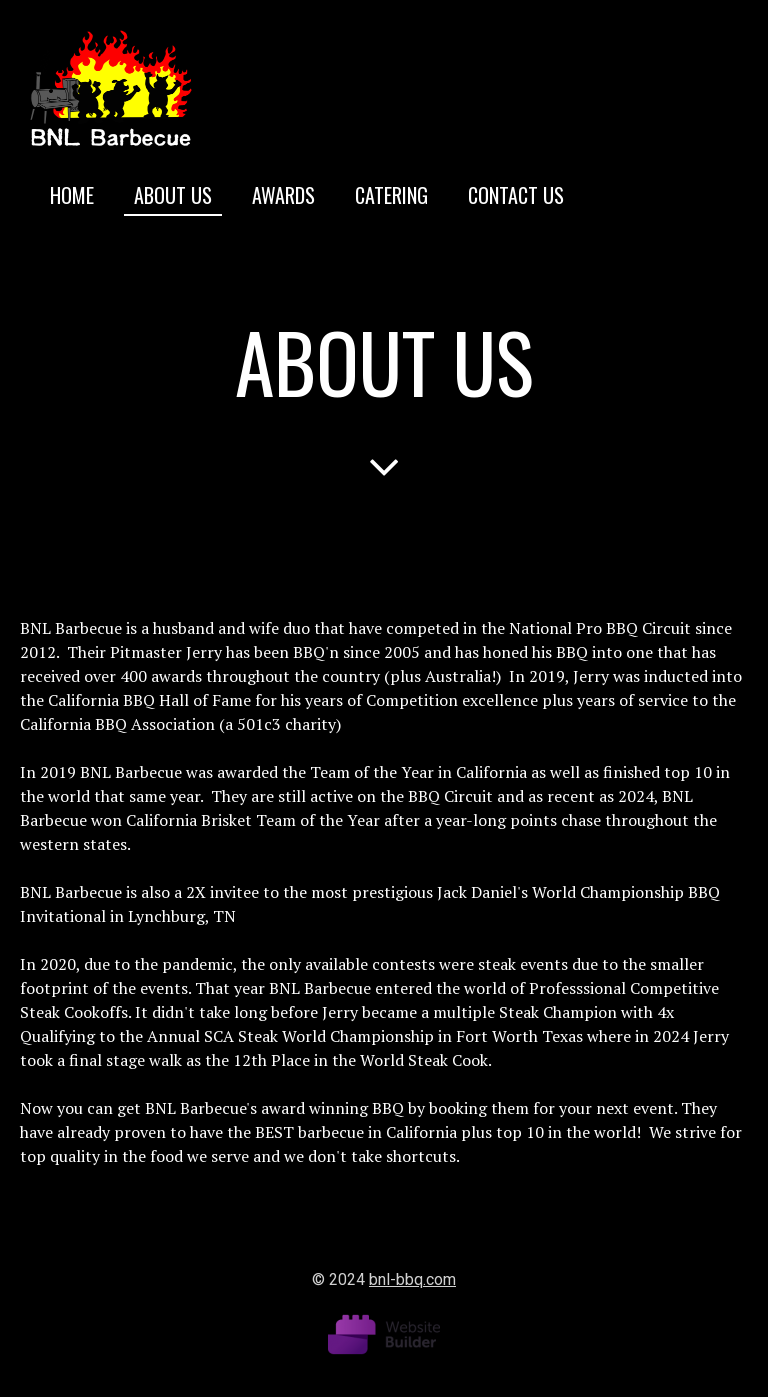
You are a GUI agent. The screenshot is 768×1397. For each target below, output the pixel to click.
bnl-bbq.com (412, 1279)
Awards (283, 195)
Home (72, 195)
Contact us (516, 195)
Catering (391, 195)
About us (173, 195)
